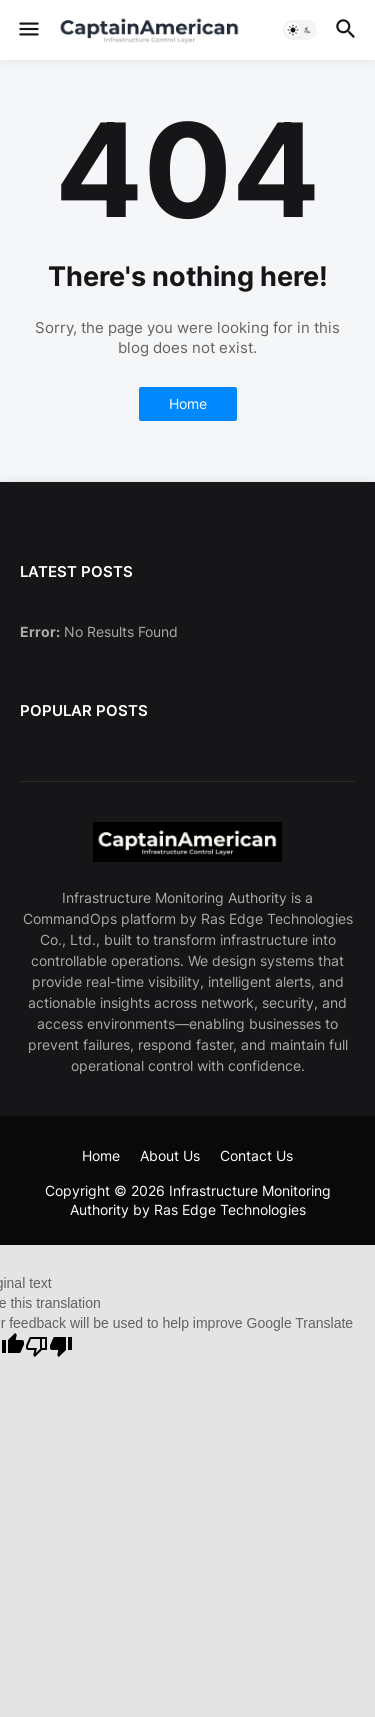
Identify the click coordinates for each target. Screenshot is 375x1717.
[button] (27, 30)
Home (188, 403)
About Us (170, 1155)
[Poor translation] (49, 1346)
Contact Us (256, 1155)
